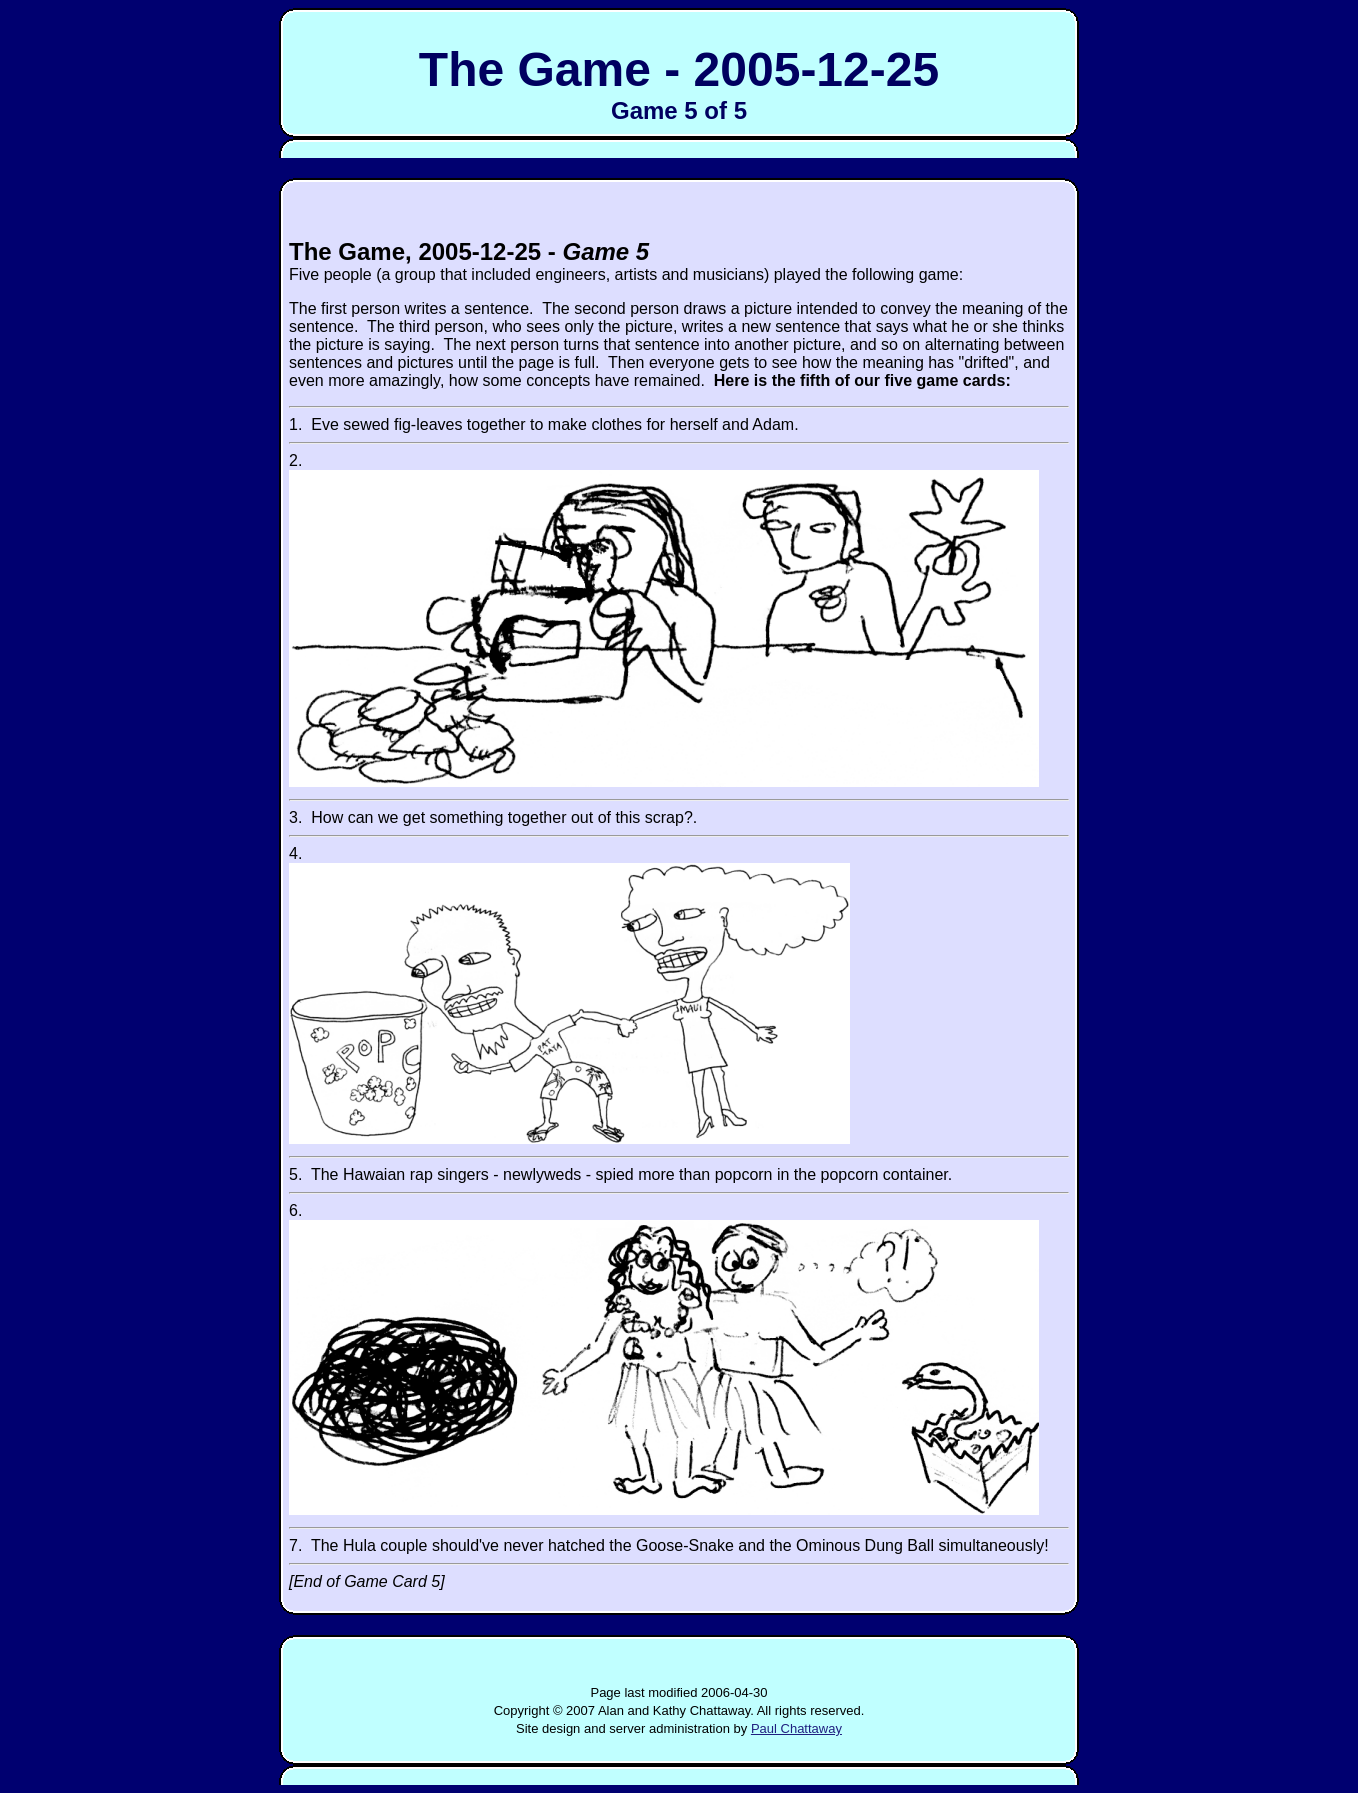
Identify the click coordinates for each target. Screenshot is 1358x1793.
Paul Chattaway (796, 1728)
